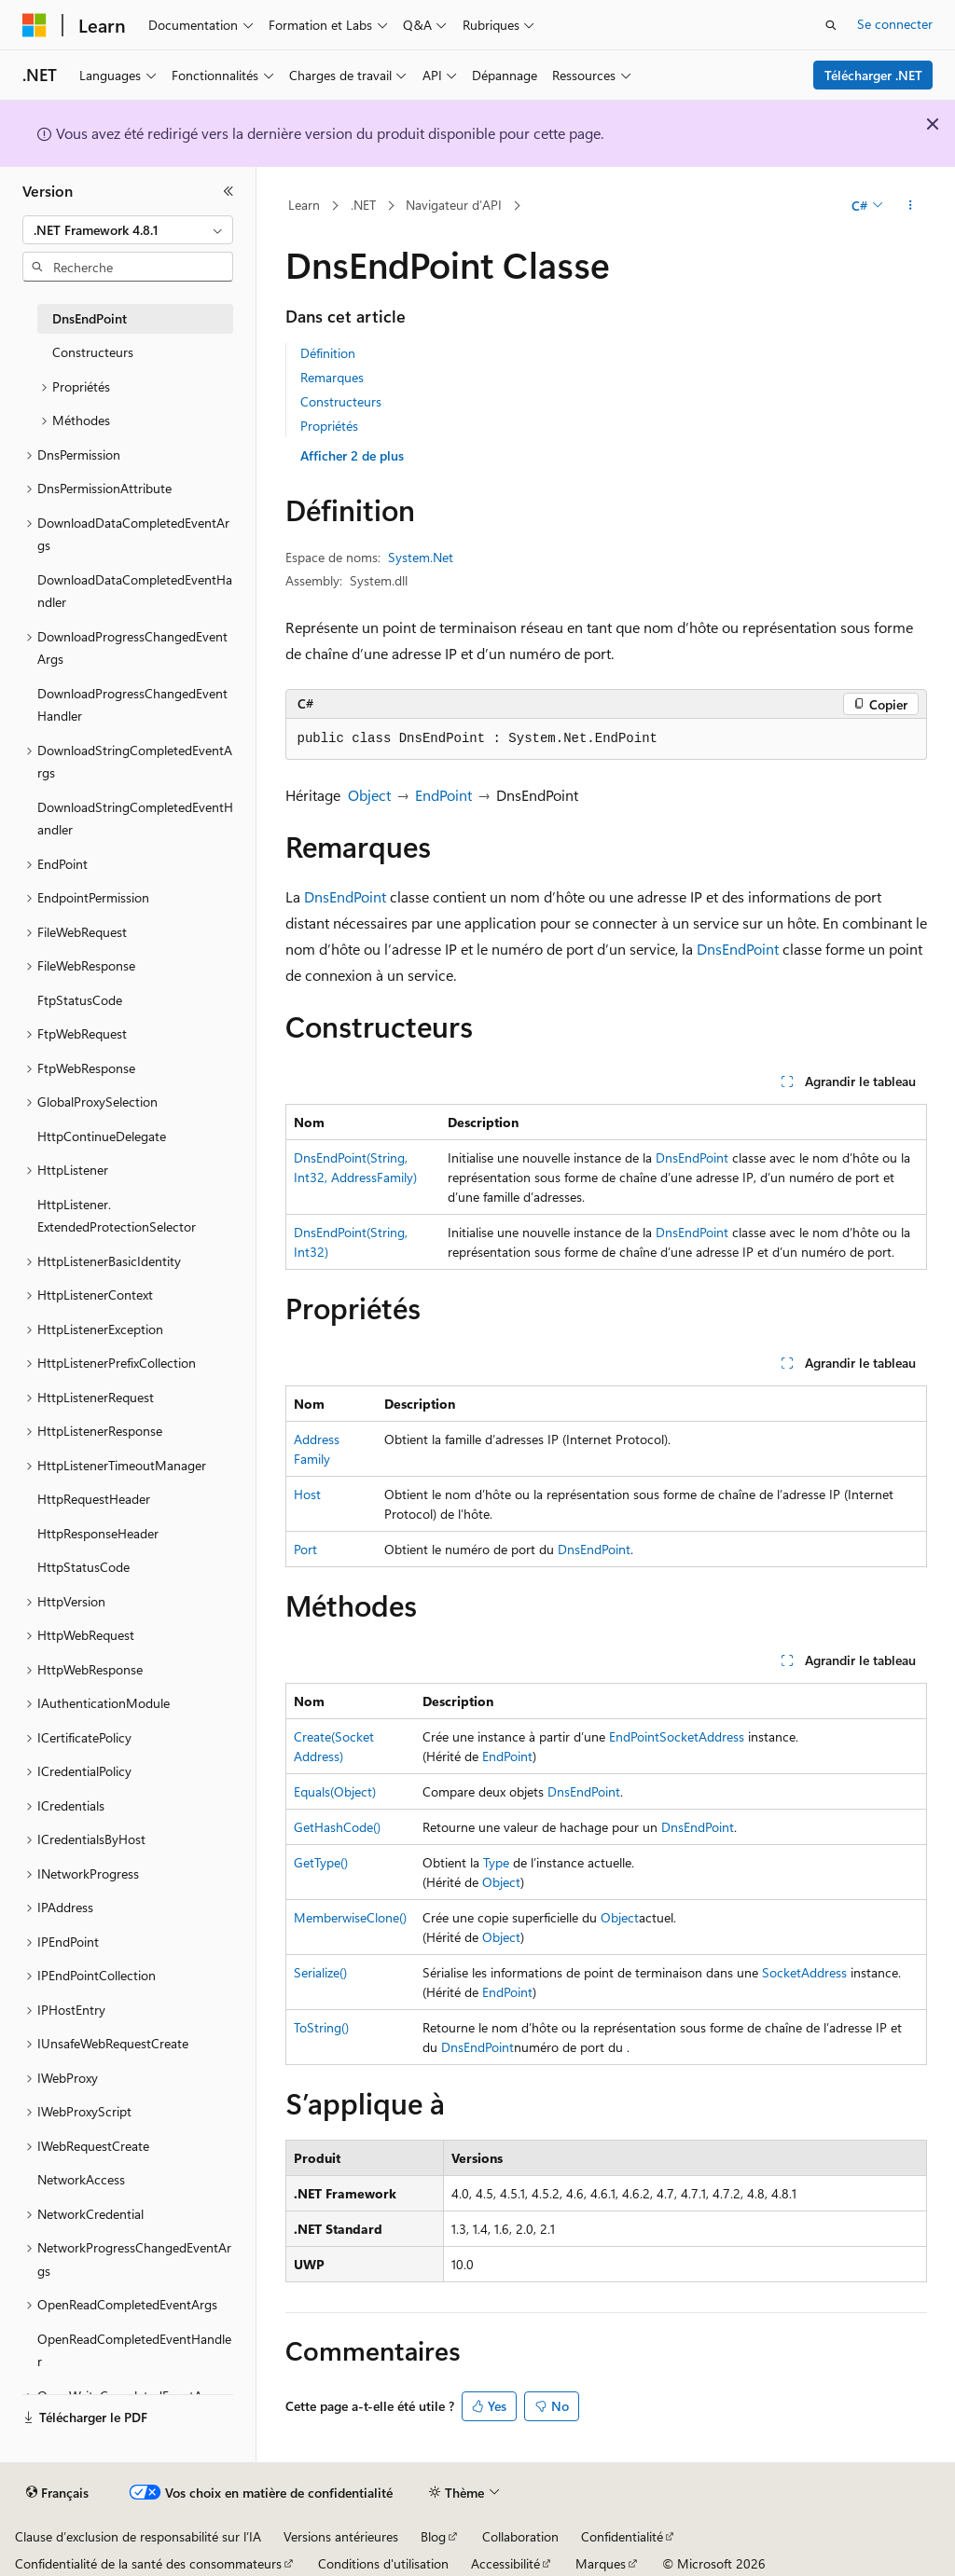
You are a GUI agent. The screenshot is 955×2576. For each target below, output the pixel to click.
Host (307, 1494)
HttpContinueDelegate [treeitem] (101, 1136)
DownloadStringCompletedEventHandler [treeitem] (135, 818)
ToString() (321, 2027)
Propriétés (329, 425)
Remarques (332, 377)
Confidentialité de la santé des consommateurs (148, 2563)
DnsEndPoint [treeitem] (89, 318)
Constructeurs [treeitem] (92, 352)
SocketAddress (701, 1736)
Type (496, 1862)
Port (305, 1549)
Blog (433, 2536)
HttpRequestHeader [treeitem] (93, 1499)
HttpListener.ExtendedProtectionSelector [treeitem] (116, 1215)
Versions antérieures (341, 2536)
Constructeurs (340, 401)
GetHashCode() (337, 1827)
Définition (327, 353)
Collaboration (520, 2536)
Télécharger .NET (873, 75)
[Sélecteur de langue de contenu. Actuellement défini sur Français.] (57, 2493)
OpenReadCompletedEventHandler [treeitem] (134, 2350)
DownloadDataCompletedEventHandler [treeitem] (134, 591)
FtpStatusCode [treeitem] (79, 1000)
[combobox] (127, 230)
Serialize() (320, 1972)
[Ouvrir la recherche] (831, 25)
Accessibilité (505, 2563)
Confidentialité (622, 2536)
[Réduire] (228, 191)
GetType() (321, 1862)
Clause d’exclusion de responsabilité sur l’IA (138, 2536)
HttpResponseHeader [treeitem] (98, 1533)
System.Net (420, 557)
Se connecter (895, 24)
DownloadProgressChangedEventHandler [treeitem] (132, 704)
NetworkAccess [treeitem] (81, 2179)
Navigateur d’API (454, 205)
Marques (600, 2563)
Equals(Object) (335, 1791)
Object (369, 795)
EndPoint (443, 795)
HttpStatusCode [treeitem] (83, 1567)
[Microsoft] (34, 25)
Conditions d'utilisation (383, 2563)
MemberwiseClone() (350, 1917)
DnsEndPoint (345, 896)
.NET (363, 205)
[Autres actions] (909, 206)
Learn (304, 205)
